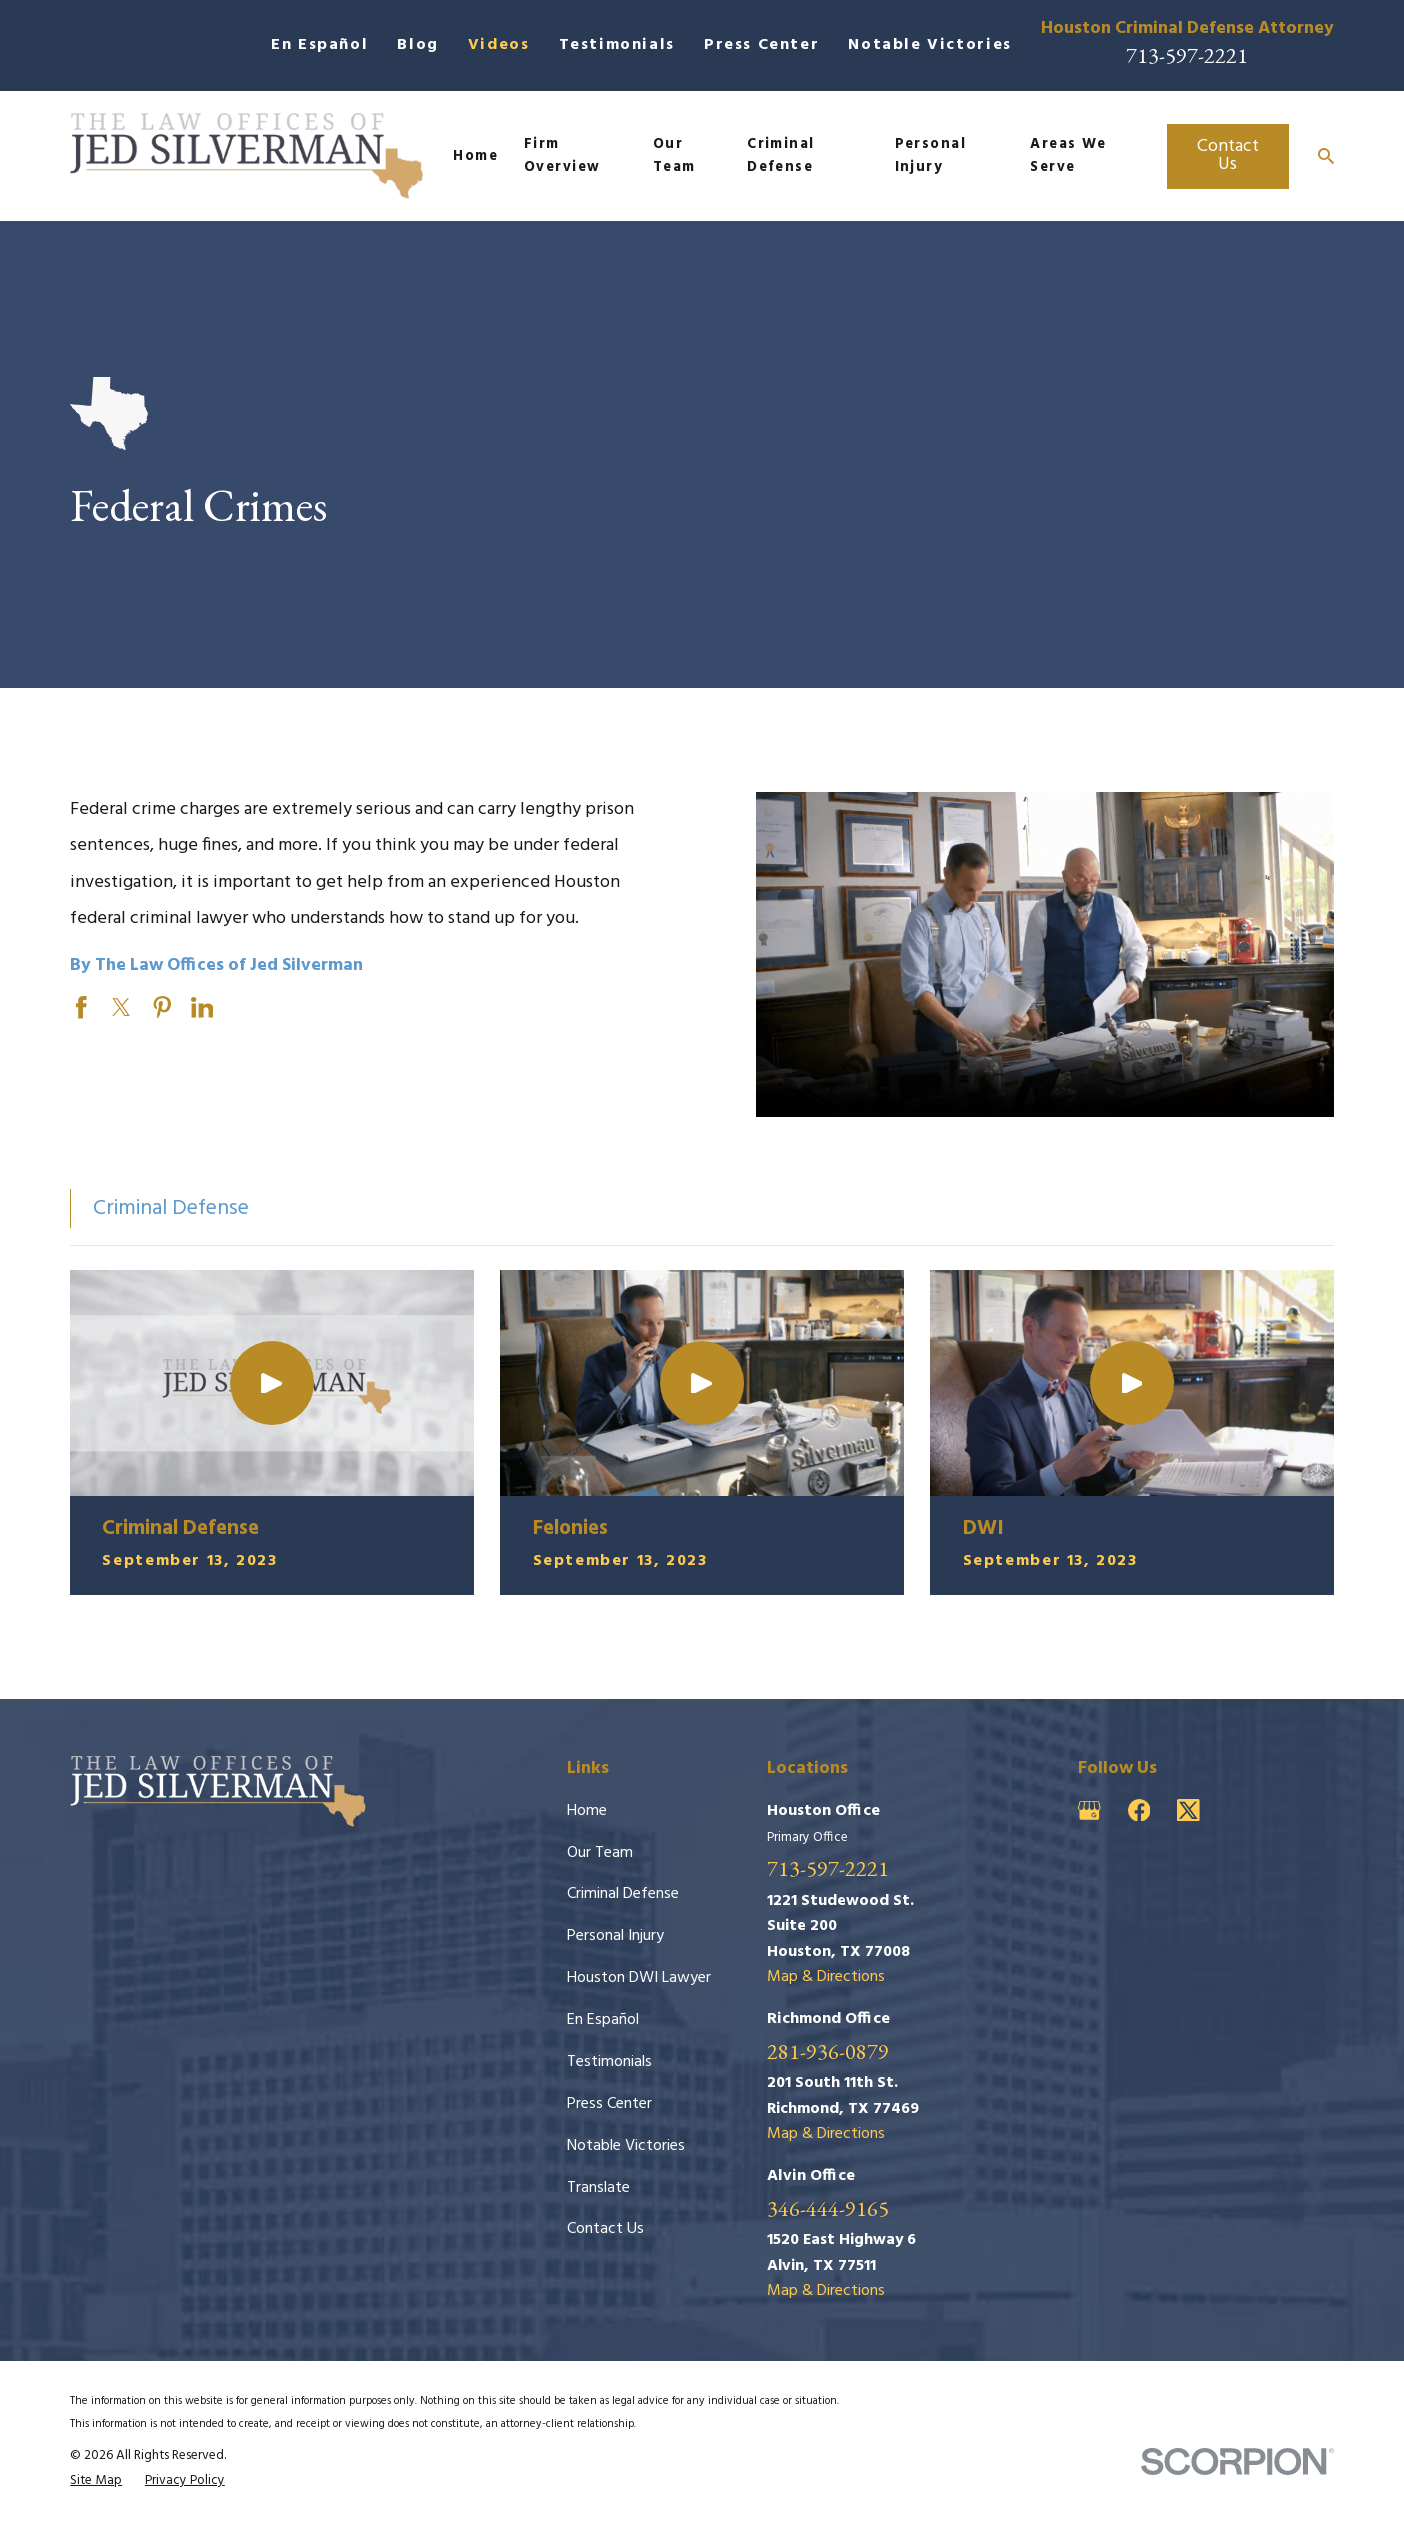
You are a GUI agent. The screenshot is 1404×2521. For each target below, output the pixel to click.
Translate (598, 2188)
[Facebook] (1139, 1810)
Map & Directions (826, 1977)
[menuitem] (96, 2481)
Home (587, 1811)
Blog (417, 45)
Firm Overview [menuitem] (562, 156)
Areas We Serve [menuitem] (1068, 156)
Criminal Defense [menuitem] (781, 156)
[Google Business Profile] (1089, 1810)
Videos (499, 45)
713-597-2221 (1187, 55)
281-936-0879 (828, 2052)
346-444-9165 (828, 2209)
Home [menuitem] (475, 156)
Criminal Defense (623, 1894)
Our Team (600, 1853)
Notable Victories (929, 45)
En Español (319, 45)
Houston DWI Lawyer (639, 1978)
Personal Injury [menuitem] (931, 156)
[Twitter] (1188, 1810)
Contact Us (1228, 155)
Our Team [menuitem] (674, 156)
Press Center (761, 45)
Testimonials (617, 45)
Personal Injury (615, 1936)
